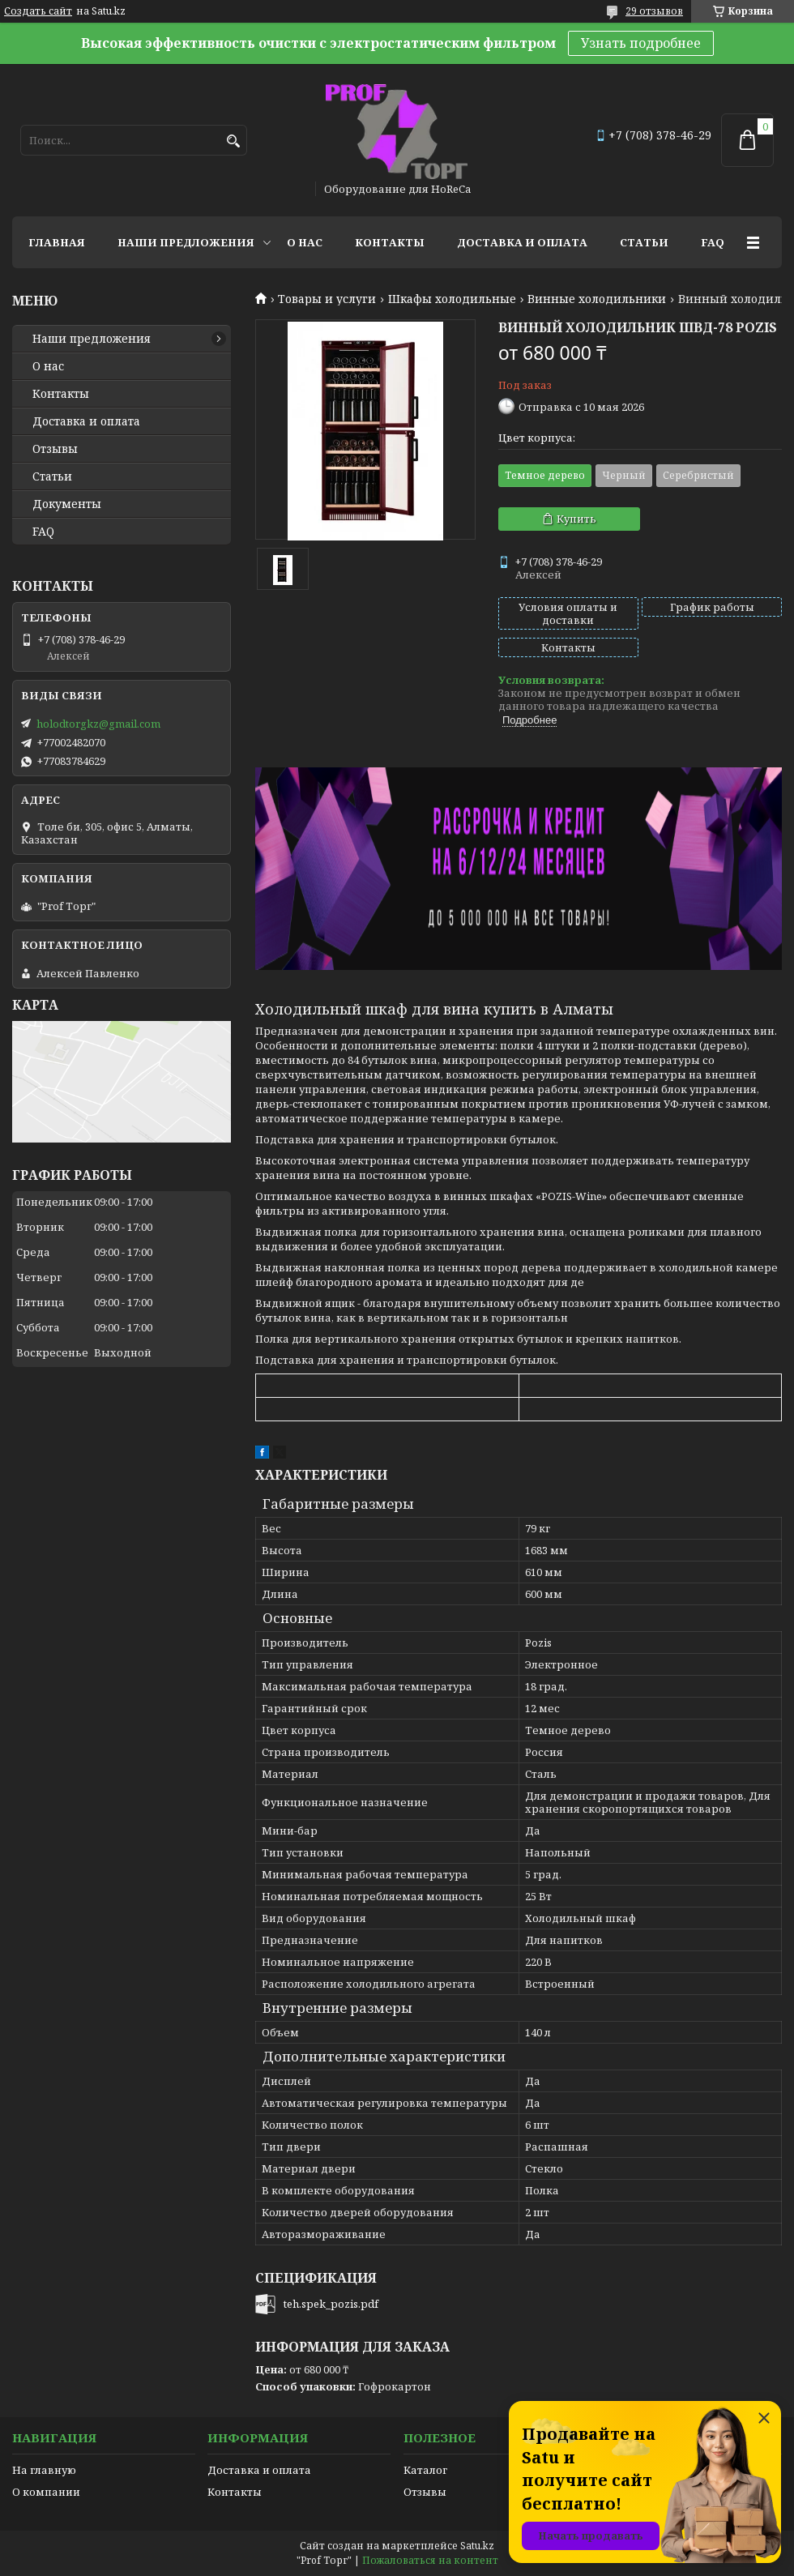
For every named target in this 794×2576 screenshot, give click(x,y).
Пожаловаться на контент (430, 2560)
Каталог (425, 2470)
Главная (56, 242)
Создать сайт (38, 11)
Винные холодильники (596, 299)
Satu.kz (477, 2546)
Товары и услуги (327, 299)
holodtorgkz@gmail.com (98, 723)
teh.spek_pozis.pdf (331, 2303)
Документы (66, 504)
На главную (44, 2470)
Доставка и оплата (522, 242)
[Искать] (233, 141)
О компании (46, 2491)
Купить (576, 518)
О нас (304, 242)
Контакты (390, 242)
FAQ (712, 242)
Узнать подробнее (641, 43)
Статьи (644, 242)
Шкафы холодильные (452, 299)
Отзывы (55, 449)
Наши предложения (185, 242)
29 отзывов (654, 11)
